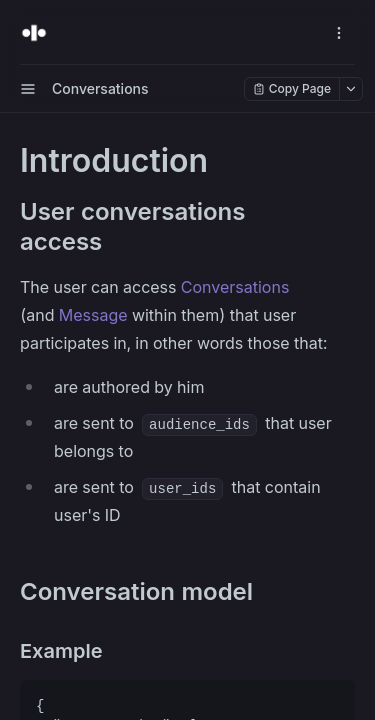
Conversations (235, 287)
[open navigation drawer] (339, 33)
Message (93, 315)
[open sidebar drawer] (28, 89)
